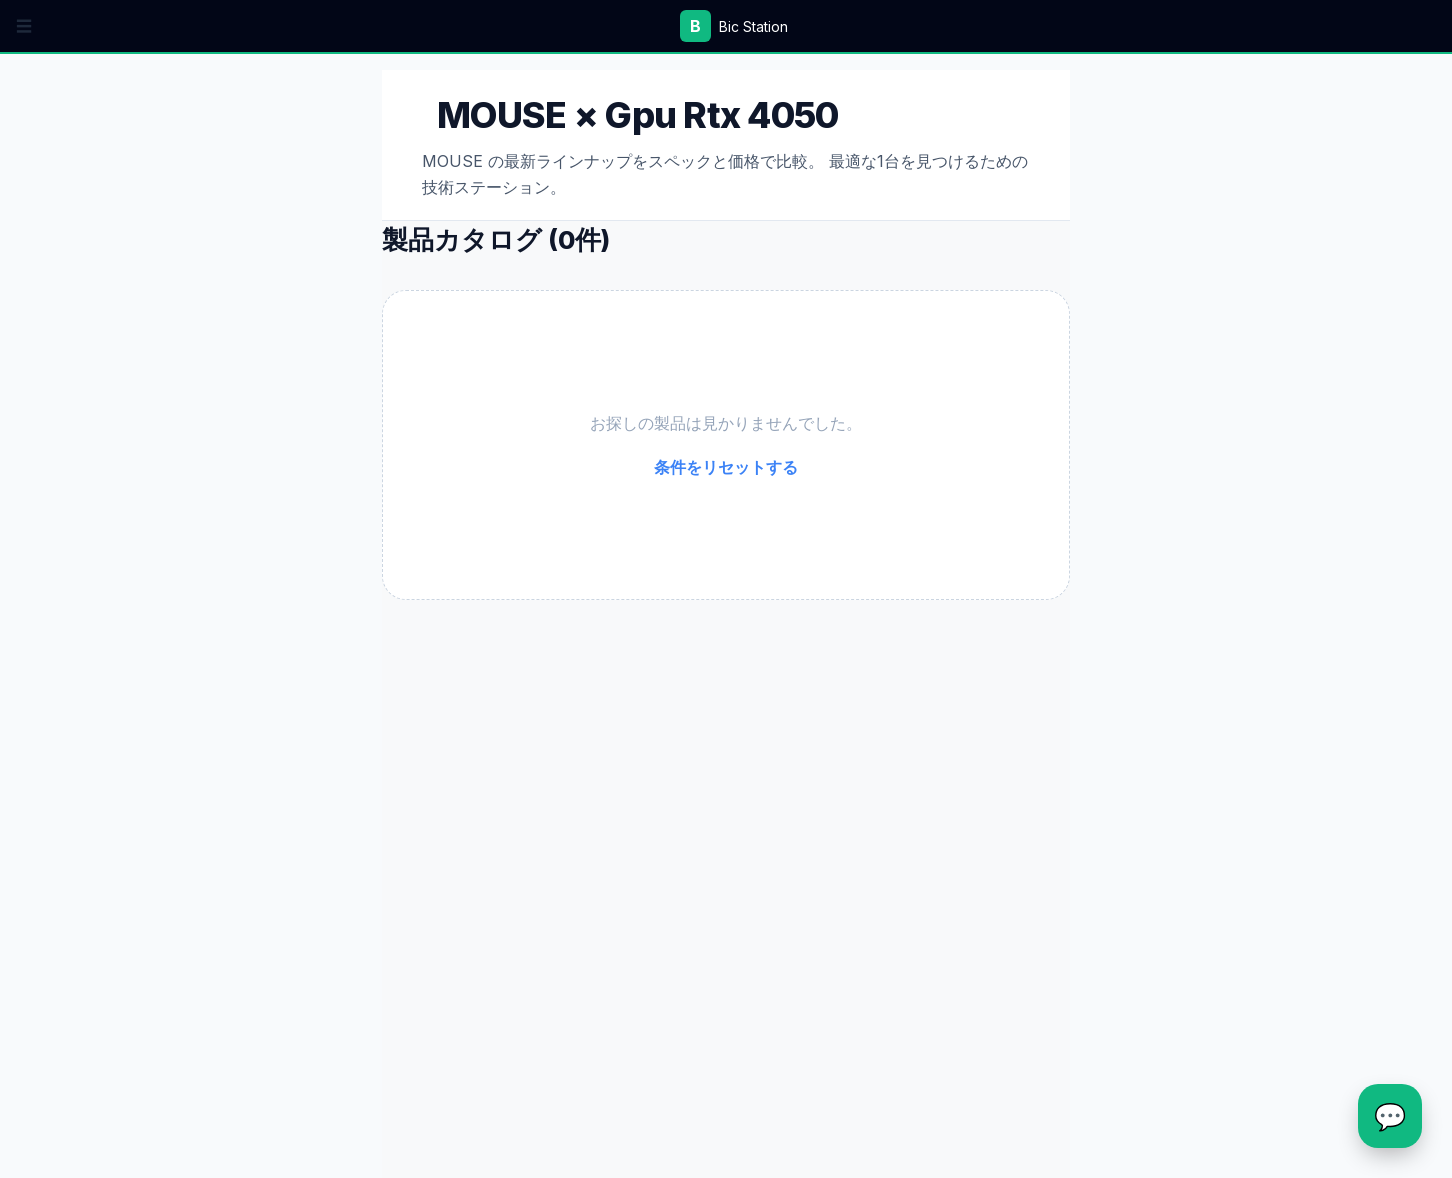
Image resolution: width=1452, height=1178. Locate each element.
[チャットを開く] (1390, 1116)
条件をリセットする (726, 467)
